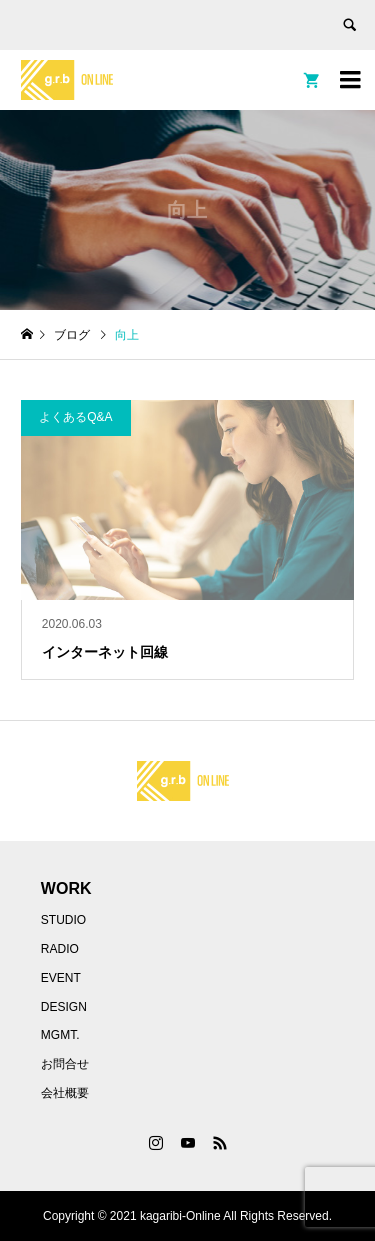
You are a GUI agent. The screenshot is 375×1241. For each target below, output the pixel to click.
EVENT (61, 978)
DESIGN (64, 1007)
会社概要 (65, 1093)
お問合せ (65, 1064)
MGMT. (60, 1035)
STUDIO (63, 920)
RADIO (60, 949)
